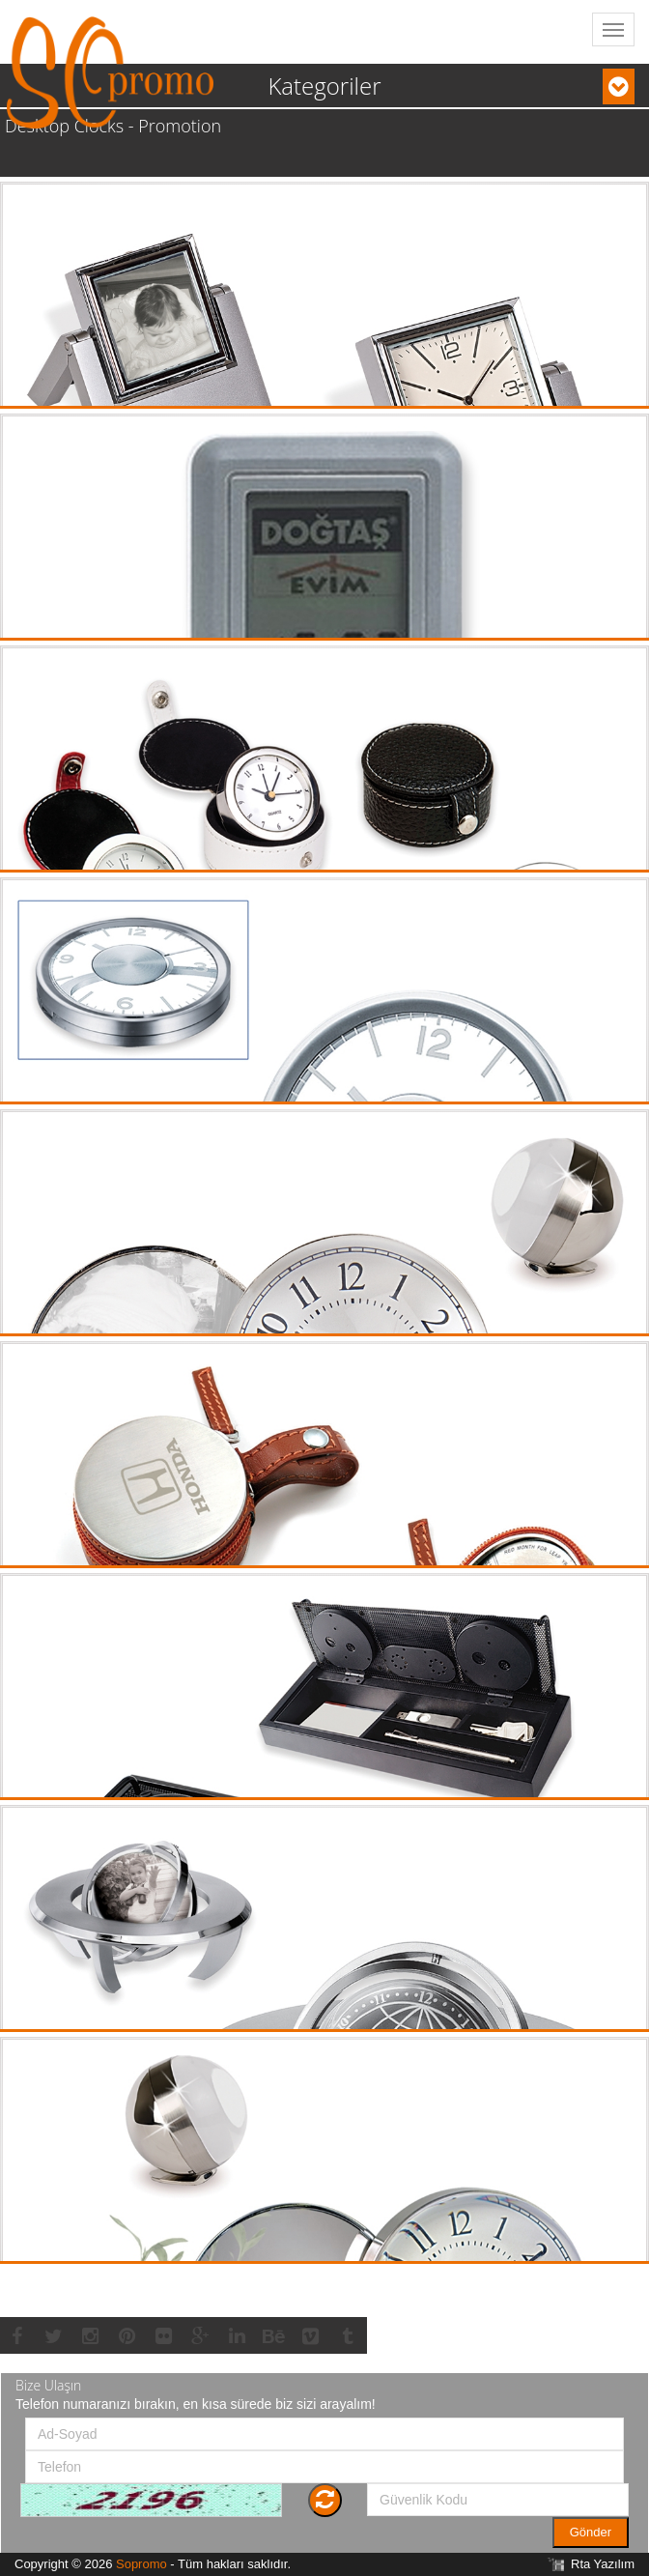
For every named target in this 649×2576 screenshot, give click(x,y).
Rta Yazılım (603, 2564)
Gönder (590, 2532)
